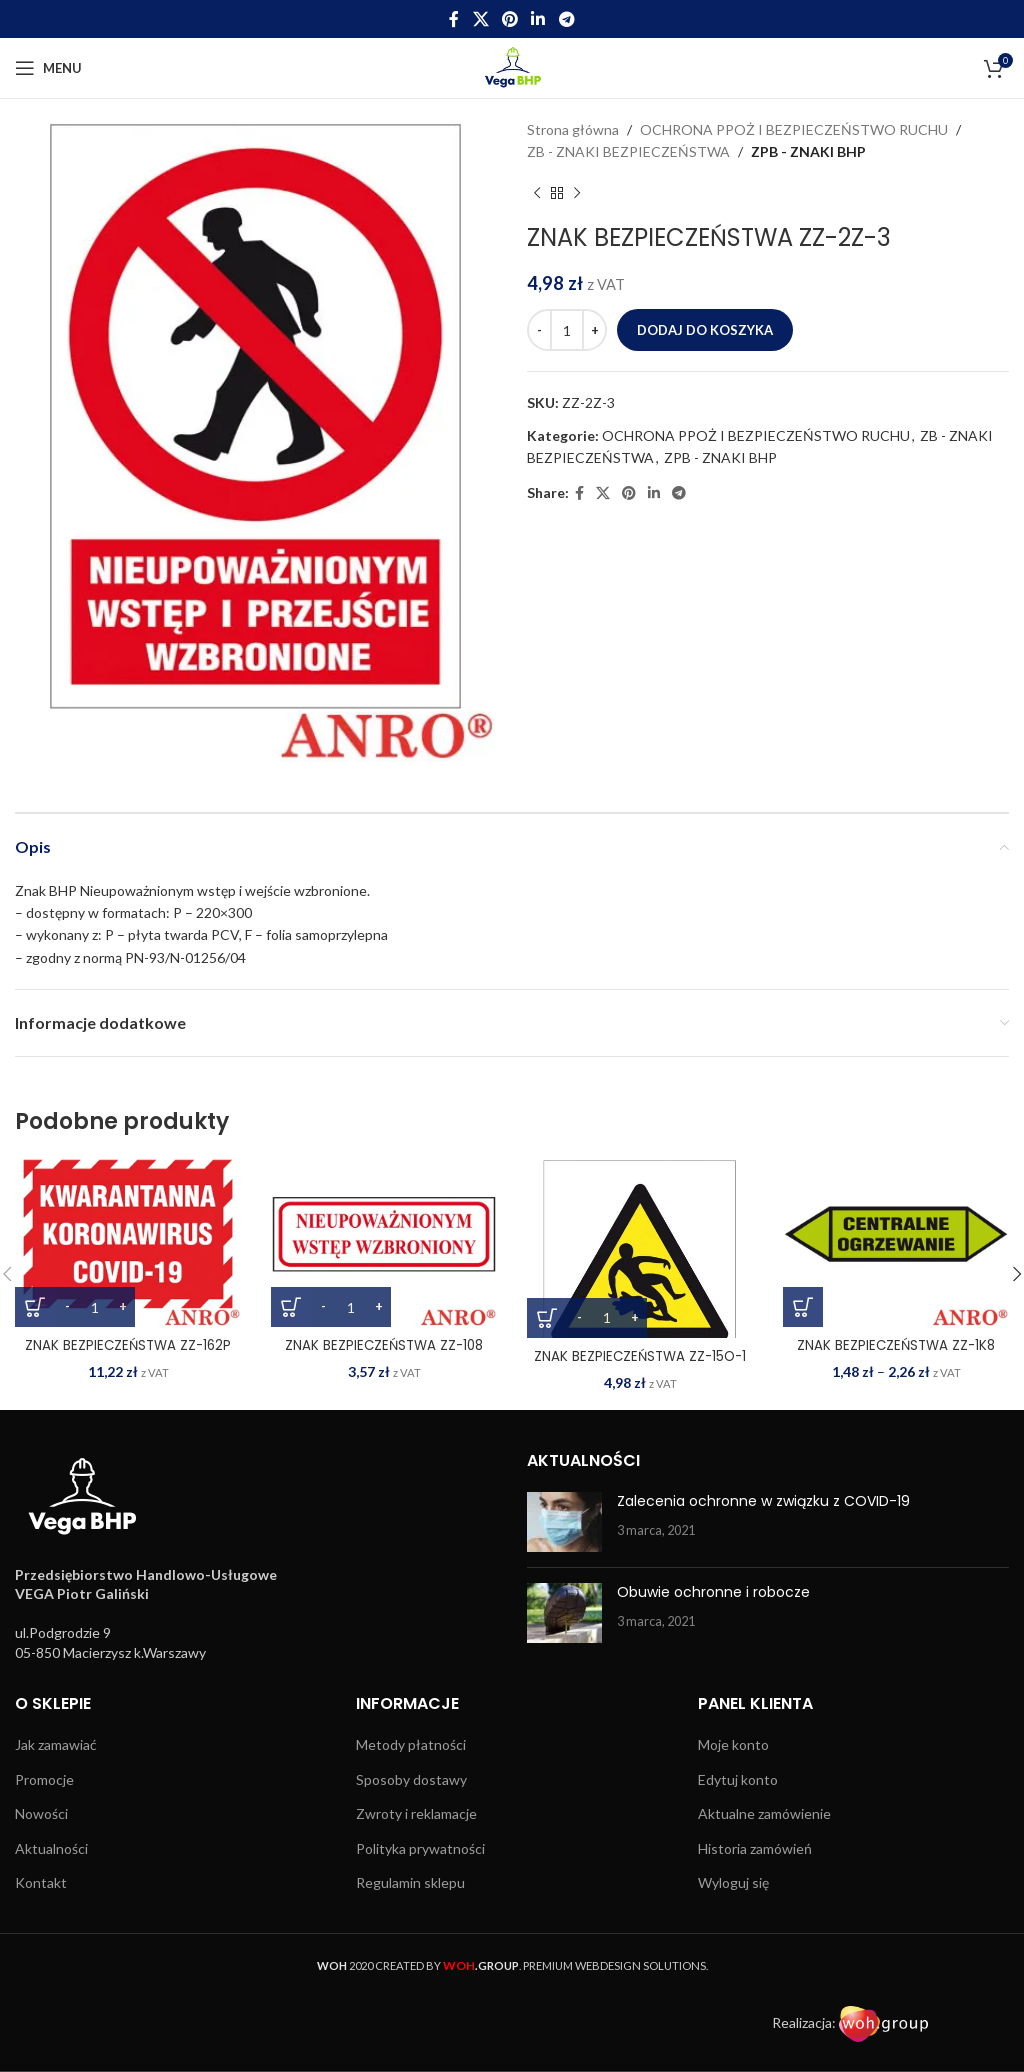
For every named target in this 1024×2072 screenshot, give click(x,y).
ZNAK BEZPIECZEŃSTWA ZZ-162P (128, 1345)
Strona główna (573, 129)
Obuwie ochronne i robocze (713, 1592)
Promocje (44, 1779)
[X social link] (480, 19)
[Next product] (577, 194)
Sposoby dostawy (411, 1779)
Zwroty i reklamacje (416, 1813)
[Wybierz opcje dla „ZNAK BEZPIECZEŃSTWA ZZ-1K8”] (803, 1307)
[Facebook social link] (454, 19)
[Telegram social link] (566, 19)
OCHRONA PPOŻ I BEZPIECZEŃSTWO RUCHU (794, 129)
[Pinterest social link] (509, 19)
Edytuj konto (738, 1779)
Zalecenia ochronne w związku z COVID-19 (763, 1501)
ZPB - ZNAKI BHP (808, 151)
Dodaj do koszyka (705, 330)
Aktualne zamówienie (764, 1813)
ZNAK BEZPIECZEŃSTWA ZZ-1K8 (896, 1345)
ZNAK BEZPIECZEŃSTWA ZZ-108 (384, 1345)
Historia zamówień (755, 1848)
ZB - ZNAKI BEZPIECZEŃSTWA (628, 151)
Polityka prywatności (420, 1848)
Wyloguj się (733, 1882)
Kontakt (41, 1882)
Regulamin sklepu (410, 1882)
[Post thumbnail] (564, 1522)
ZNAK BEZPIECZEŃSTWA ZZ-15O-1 (640, 1356)
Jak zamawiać (56, 1744)
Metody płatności (411, 1744)
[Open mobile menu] (48, 68)
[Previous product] (537, 194)
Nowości (41, 1813)
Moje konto (733, 1744)
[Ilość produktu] (567, 330)
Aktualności (51, 1848)
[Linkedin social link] (538, 19)
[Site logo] (512, 66)
